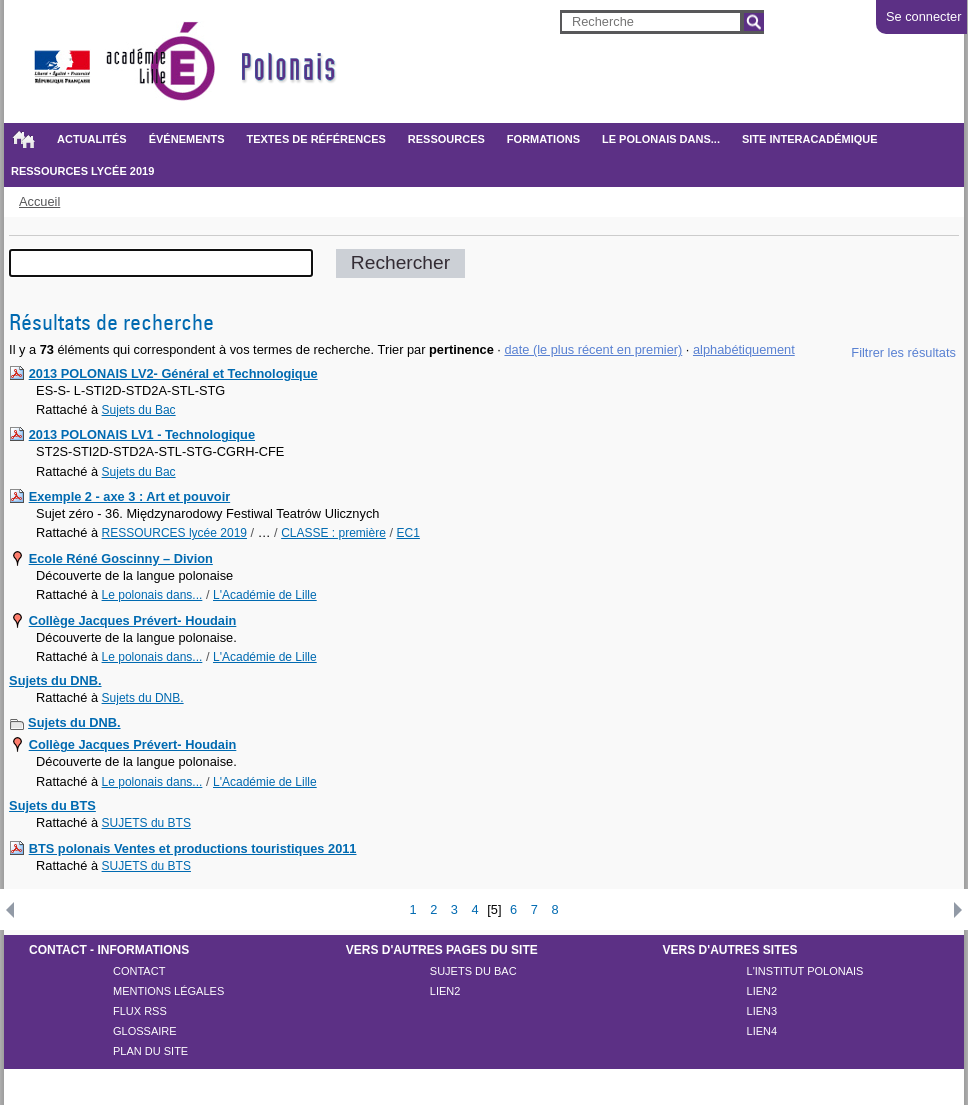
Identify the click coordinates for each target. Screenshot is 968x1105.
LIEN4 (762, 1031)
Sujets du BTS (52, 805)
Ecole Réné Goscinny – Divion (121, 558)
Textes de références (315, 139)
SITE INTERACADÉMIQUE (810, 139)
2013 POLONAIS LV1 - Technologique (142, 434)
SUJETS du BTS (146, 823)
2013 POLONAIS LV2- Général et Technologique (173, 373)
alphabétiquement (744, 349)
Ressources (446, 139)
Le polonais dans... (661, 139)
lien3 (762, 1011)
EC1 (408, 533)
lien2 (445, 991)
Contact (139, 971)
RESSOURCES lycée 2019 (82, 171)
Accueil (23, 139)
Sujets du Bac (139, 410)
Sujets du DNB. (55, 680)
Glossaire (145, 1031)
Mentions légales (168, 991)
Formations (543, 139)
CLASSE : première (333, 533)
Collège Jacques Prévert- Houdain (133, 620)
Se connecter (923, 16)
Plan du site (150, 1051)
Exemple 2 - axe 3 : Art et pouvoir (130, 496)
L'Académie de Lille (265, 595)
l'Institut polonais (805, 971)
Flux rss (140, 1011)
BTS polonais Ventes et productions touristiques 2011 (193, 848)
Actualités (92, 139)
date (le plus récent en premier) (593, 349)
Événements (187, 139)
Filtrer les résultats (903, 352)
